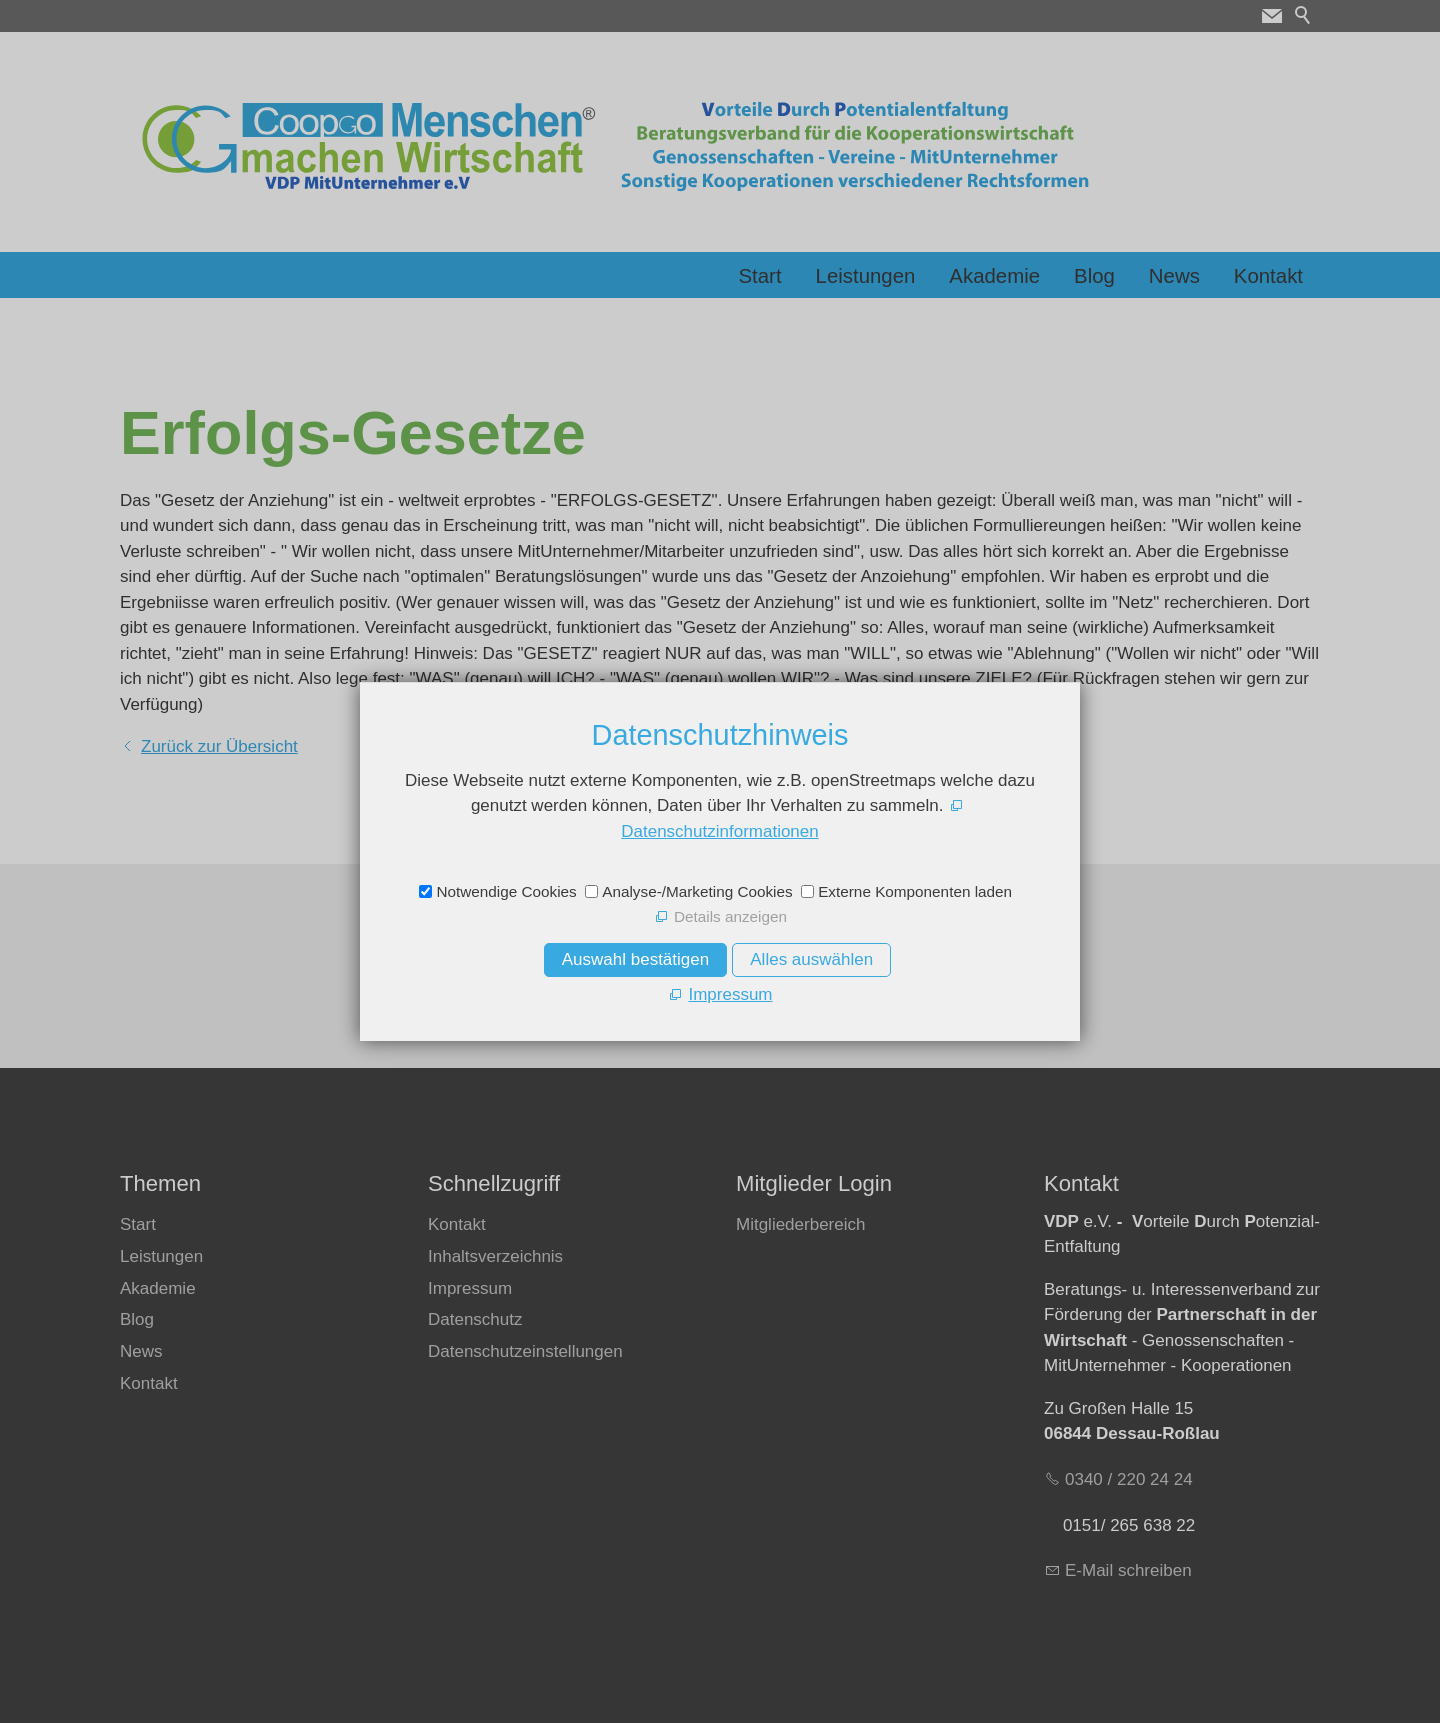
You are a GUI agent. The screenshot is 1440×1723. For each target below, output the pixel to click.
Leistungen (866, 276)
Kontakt (1268, 276)
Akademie (994, 276)
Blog (1094, 276)
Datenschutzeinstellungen (525, 1351)
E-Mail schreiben (1128, 1570)
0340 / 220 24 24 (1129, 1479)
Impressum (470, 1288)
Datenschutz (475, 1319)
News (1174, 276)
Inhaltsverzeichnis (495, 1256)
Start (760, 276)
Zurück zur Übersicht (219, 746)
